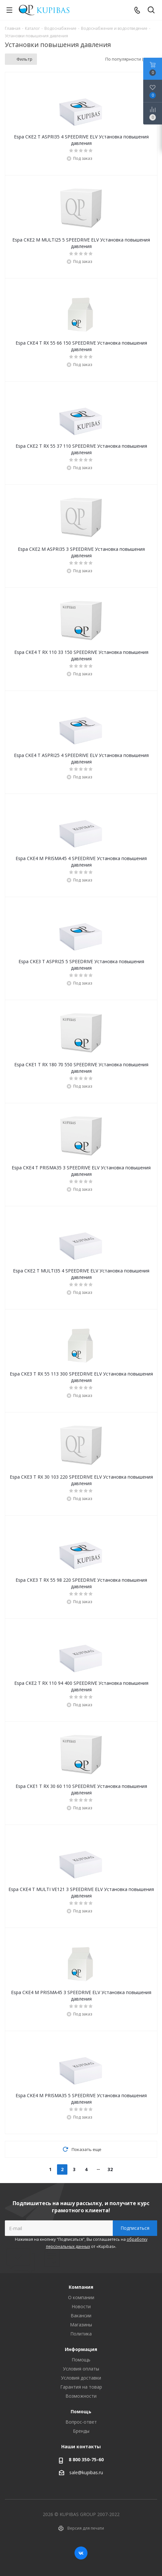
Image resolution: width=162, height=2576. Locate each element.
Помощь (81, 2360)
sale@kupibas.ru (86, 2472)
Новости (81, 2306)
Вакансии (81, 2315)
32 (110, 2169)
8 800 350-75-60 (86, 2459)
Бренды (81, 2431)
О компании (81, 2297)
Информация (81, 2349)
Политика (81, 2334)
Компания (81, 2287)
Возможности (81, 2396)
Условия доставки (81, 2378)
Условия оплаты (81, 2369)
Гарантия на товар (81, 2387)
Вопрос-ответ (81, 2422)
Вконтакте (81, 2552)
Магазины (81, 2325)
